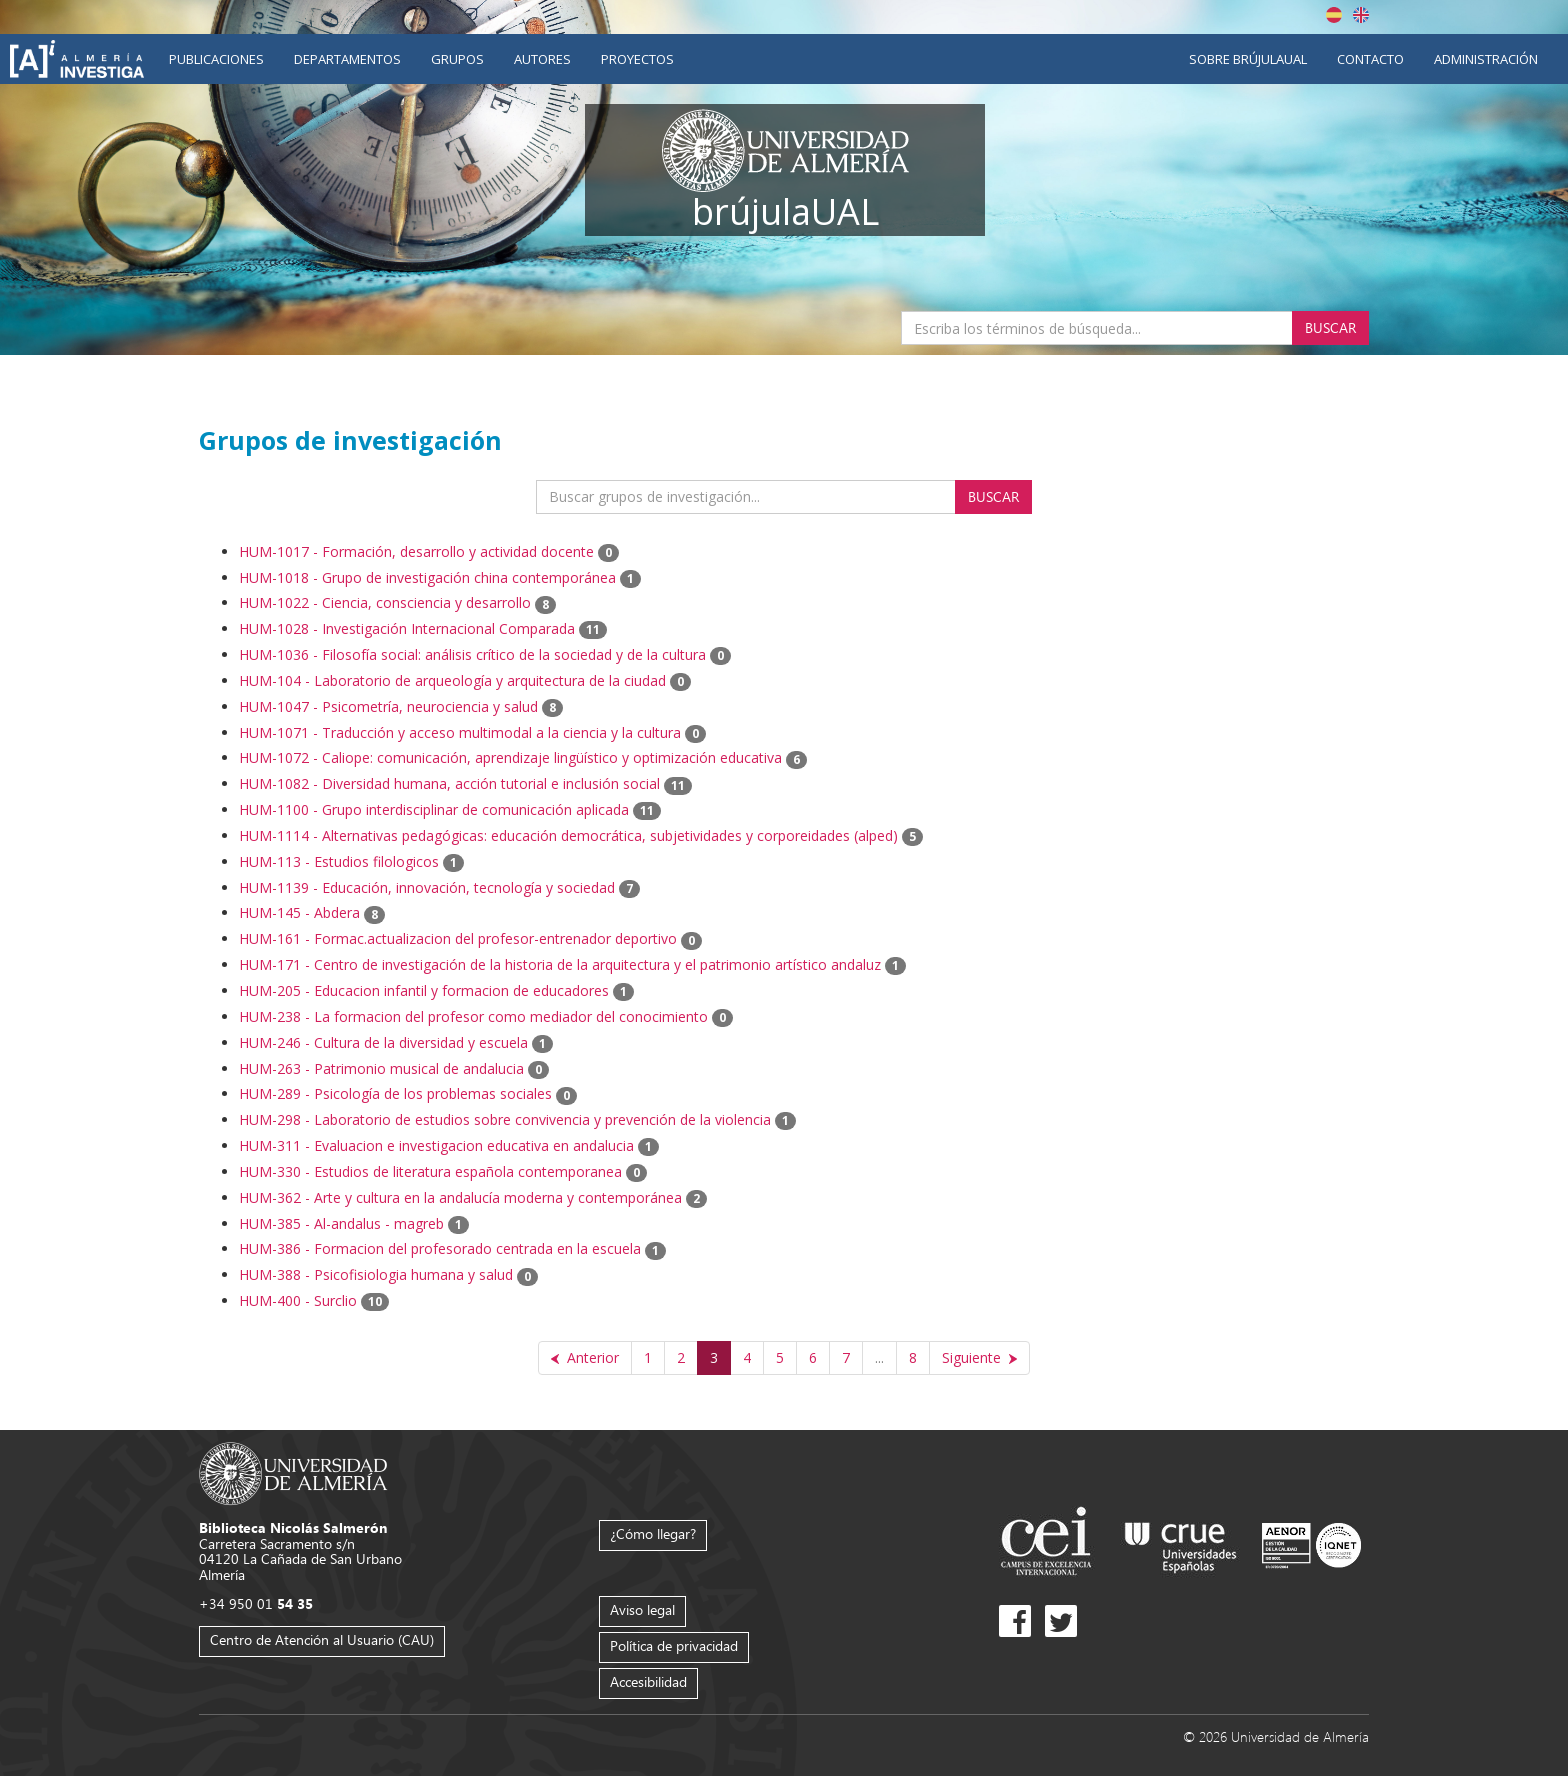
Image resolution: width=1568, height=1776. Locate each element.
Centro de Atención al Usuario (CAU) (322, 1639)
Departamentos (347, 59)
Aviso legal (642, 1609)
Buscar (1330, 327)
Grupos (457, 59)
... (879, 1357)
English (1361, 15)
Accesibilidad (648, 1681)
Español (1334, 15)
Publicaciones (216, 59)
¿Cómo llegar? (653, 1533)
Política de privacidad (674, 1645)
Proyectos (637, 59)
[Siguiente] (979, 1358)
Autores (542, 59)
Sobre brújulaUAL (1248, 59)
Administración (1486, 59)
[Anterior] (585, 1358)
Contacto (1370, 59)
